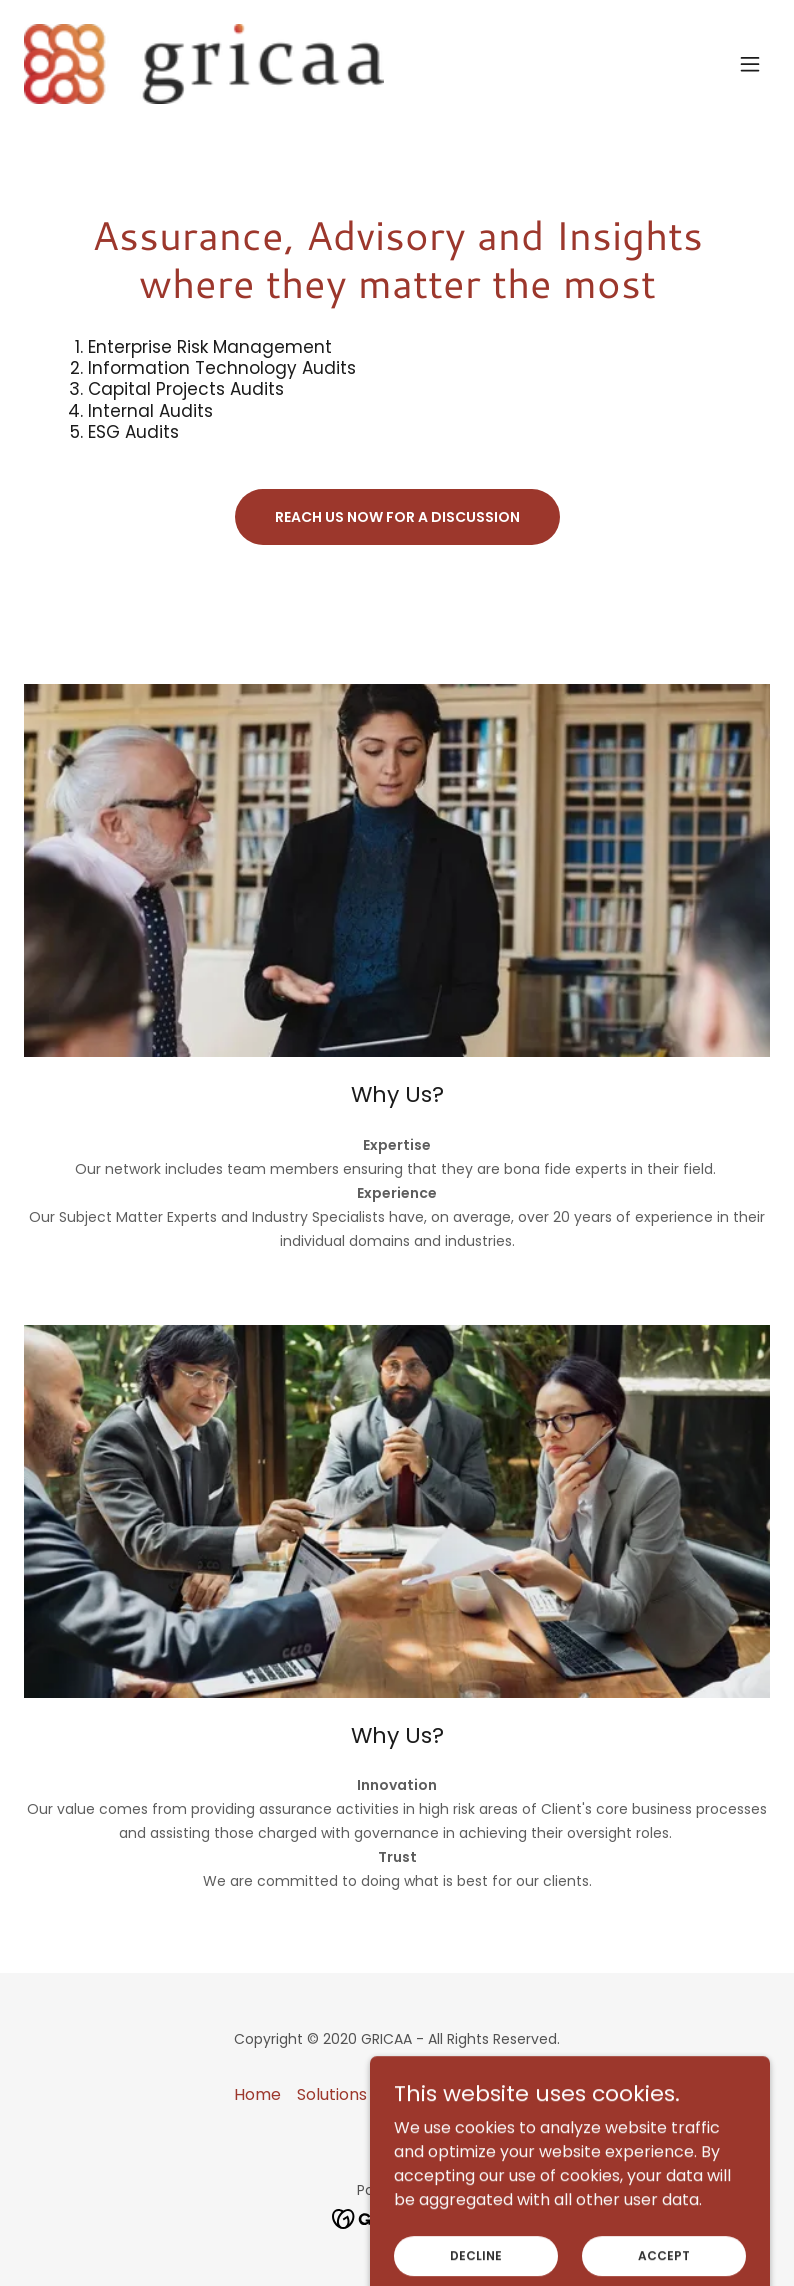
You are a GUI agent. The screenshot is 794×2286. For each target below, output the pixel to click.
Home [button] (257, 2094)
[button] (750, 64)
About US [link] (524, 2094)
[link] (204, 64)
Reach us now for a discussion (397, 517)
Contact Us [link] (427, 2094)
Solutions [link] (332, 2094)
